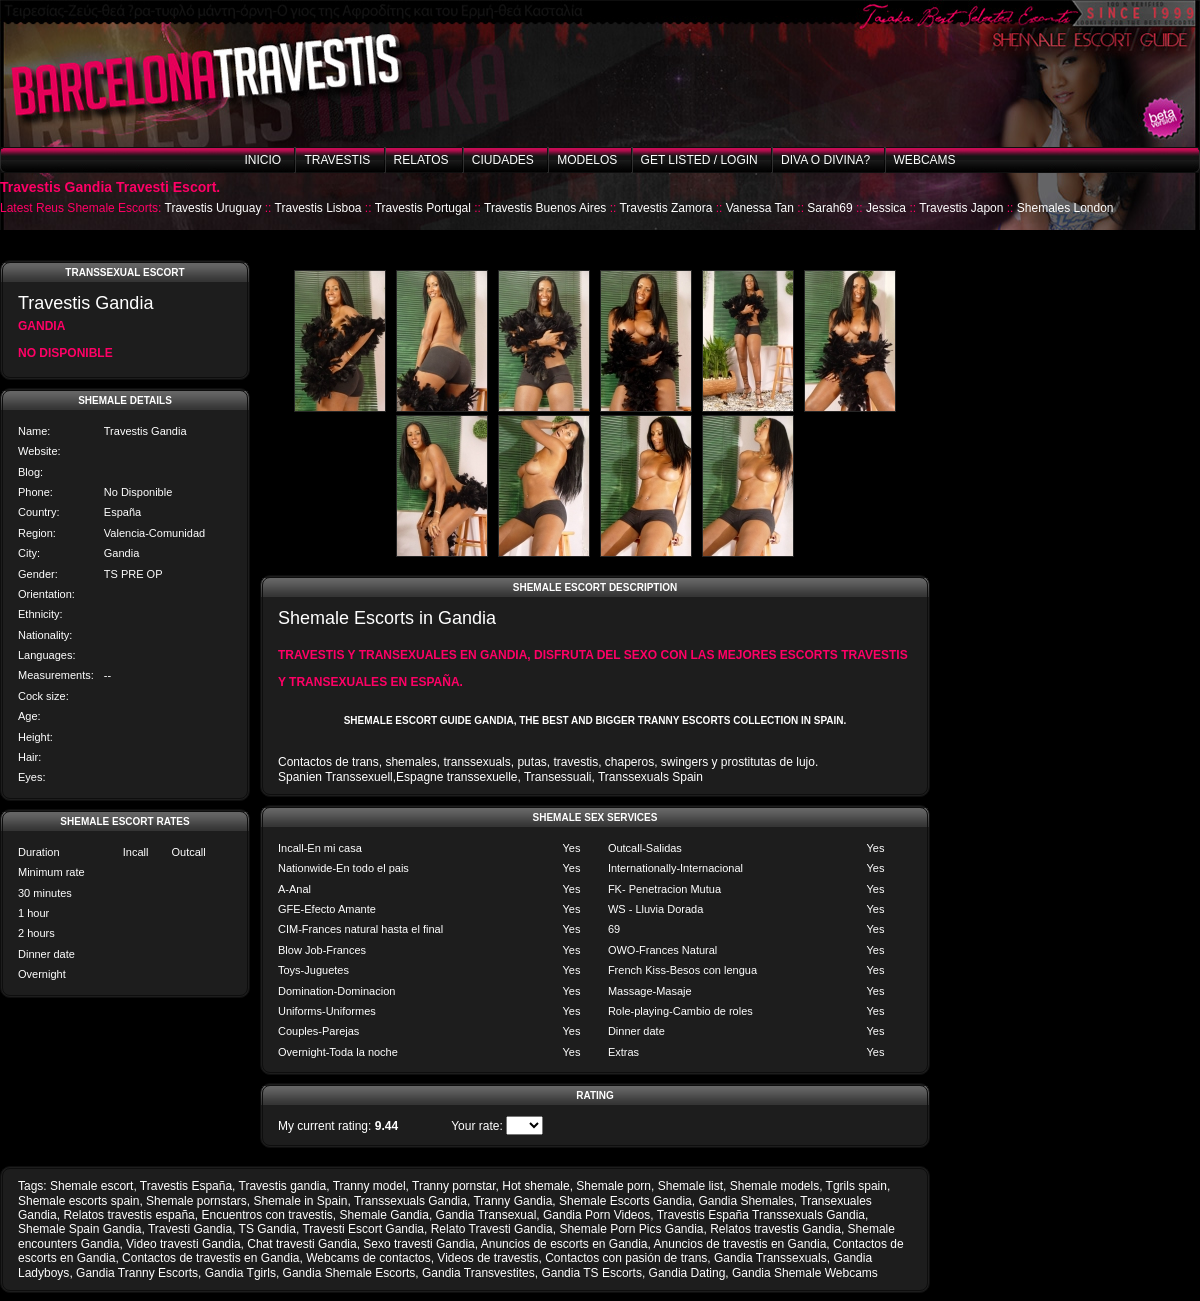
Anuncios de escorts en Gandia (564, 1244)
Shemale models (774, 1186)
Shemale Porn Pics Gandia (631, 1229)
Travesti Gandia (190, 1229)
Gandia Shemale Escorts (349, 1273)
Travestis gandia (283, 1186)
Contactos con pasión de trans (626, 1258)
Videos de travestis (487, 1258)
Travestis (337, 160)
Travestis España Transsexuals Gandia (761, 1215)
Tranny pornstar (454, 1186)
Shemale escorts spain (78, 1201)
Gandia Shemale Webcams (805, 1273)
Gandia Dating (687, 1273)
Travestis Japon (961, 208)
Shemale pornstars (196, 1201)
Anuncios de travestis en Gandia (740, 1244)
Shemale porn (613, 1186)
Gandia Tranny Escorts (137, 1273)
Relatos (421, 160)
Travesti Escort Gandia (363, 1229)
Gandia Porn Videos (596, 1215)
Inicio (262, 160)
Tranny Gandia (512, 1201)
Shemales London (1065, 208)
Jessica (886, 208)
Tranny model (369, 1186)
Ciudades (503, 160)
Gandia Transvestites (478, 1273)
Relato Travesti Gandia (492, 1229)
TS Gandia (267, 1229)
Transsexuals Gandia (410, 1201)
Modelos (587, 160)
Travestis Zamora (665, 208)
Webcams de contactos (368, 1258)
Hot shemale (535, 1186)
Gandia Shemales (745, 1201)
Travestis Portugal (423, 208)
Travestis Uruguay (213, 208)
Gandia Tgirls (240, 1273)
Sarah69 (829, 208)
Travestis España (186, 1186)
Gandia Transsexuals (770, 1258)
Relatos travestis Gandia (775, 1229)
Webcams (925, 160)
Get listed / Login (699, 160)
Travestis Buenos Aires (545, 208)
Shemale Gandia (384, 1215)
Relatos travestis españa (128, 1215)
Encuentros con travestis (266, 1215)
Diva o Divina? (825, 160)
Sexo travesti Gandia (418, 1244)
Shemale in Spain (300, 1201)
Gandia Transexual (486, 1215)
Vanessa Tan (760, 208)
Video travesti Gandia (183, 1244)
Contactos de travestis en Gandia (210, 1258)
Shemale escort (91, 1186)
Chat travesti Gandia (301, 1244)
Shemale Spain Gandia (79, 1229)
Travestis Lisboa (318, 208)
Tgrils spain (856, 1186)
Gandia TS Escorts (591, 1273)
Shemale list (690, 1186)
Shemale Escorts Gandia (625, 1201)
